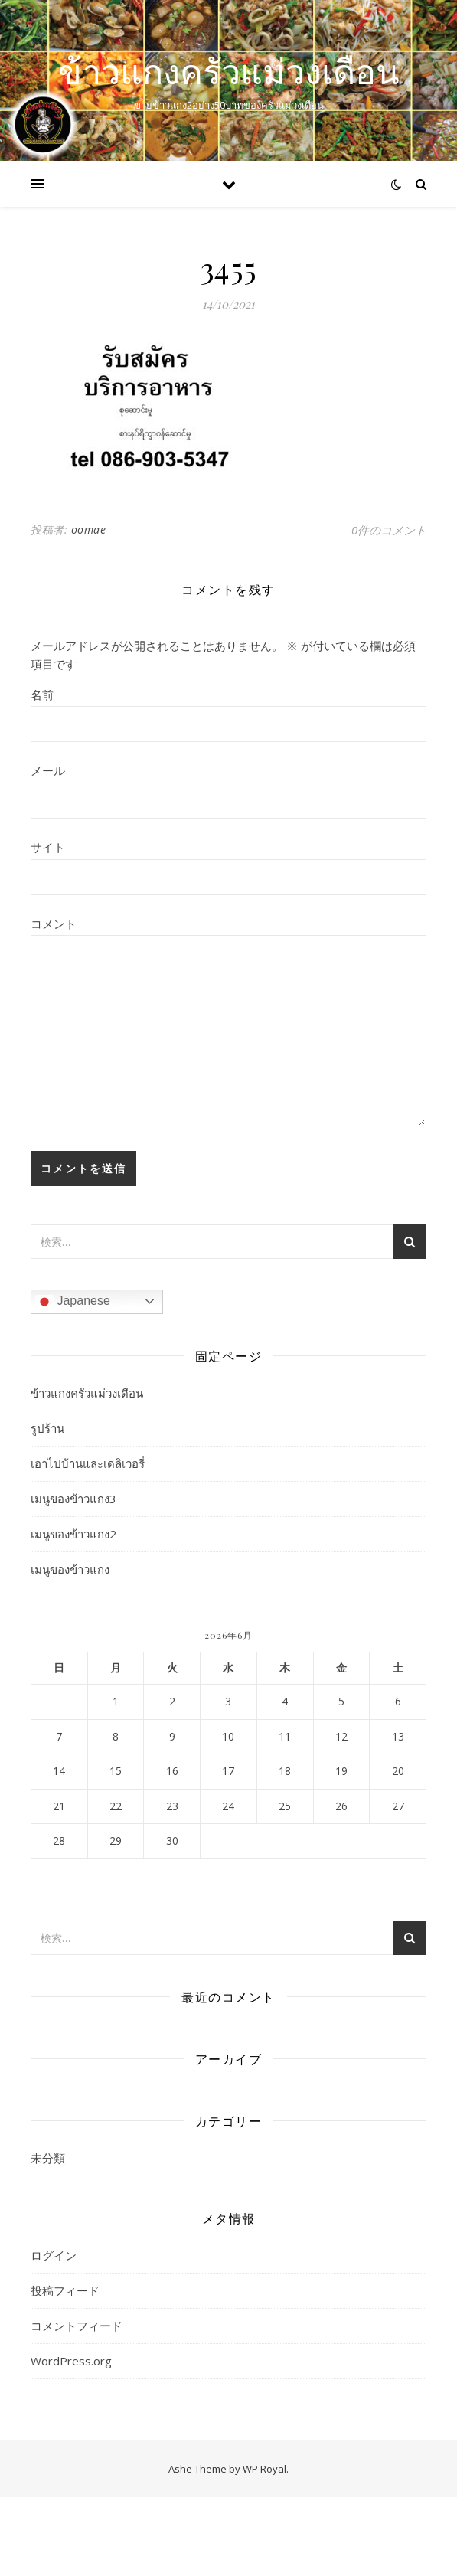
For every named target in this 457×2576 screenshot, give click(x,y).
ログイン (54, 2255)
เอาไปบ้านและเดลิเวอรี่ (88, 1463)
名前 (42, 694)
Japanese (72, 1302)
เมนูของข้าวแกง (70, 1569)
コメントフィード (76, 2325)
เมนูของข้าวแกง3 (73, 1498)
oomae (88, 529)
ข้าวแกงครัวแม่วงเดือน (229, 71)
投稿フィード (65, 2290)
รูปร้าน (47, 1428)
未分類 (48, 2158)
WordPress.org (71, 2360)
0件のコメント (388, 530)
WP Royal (264, 2469)
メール (48, 770)
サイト (48, 847)
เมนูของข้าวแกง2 (73, 1533)
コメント (54, 923)
